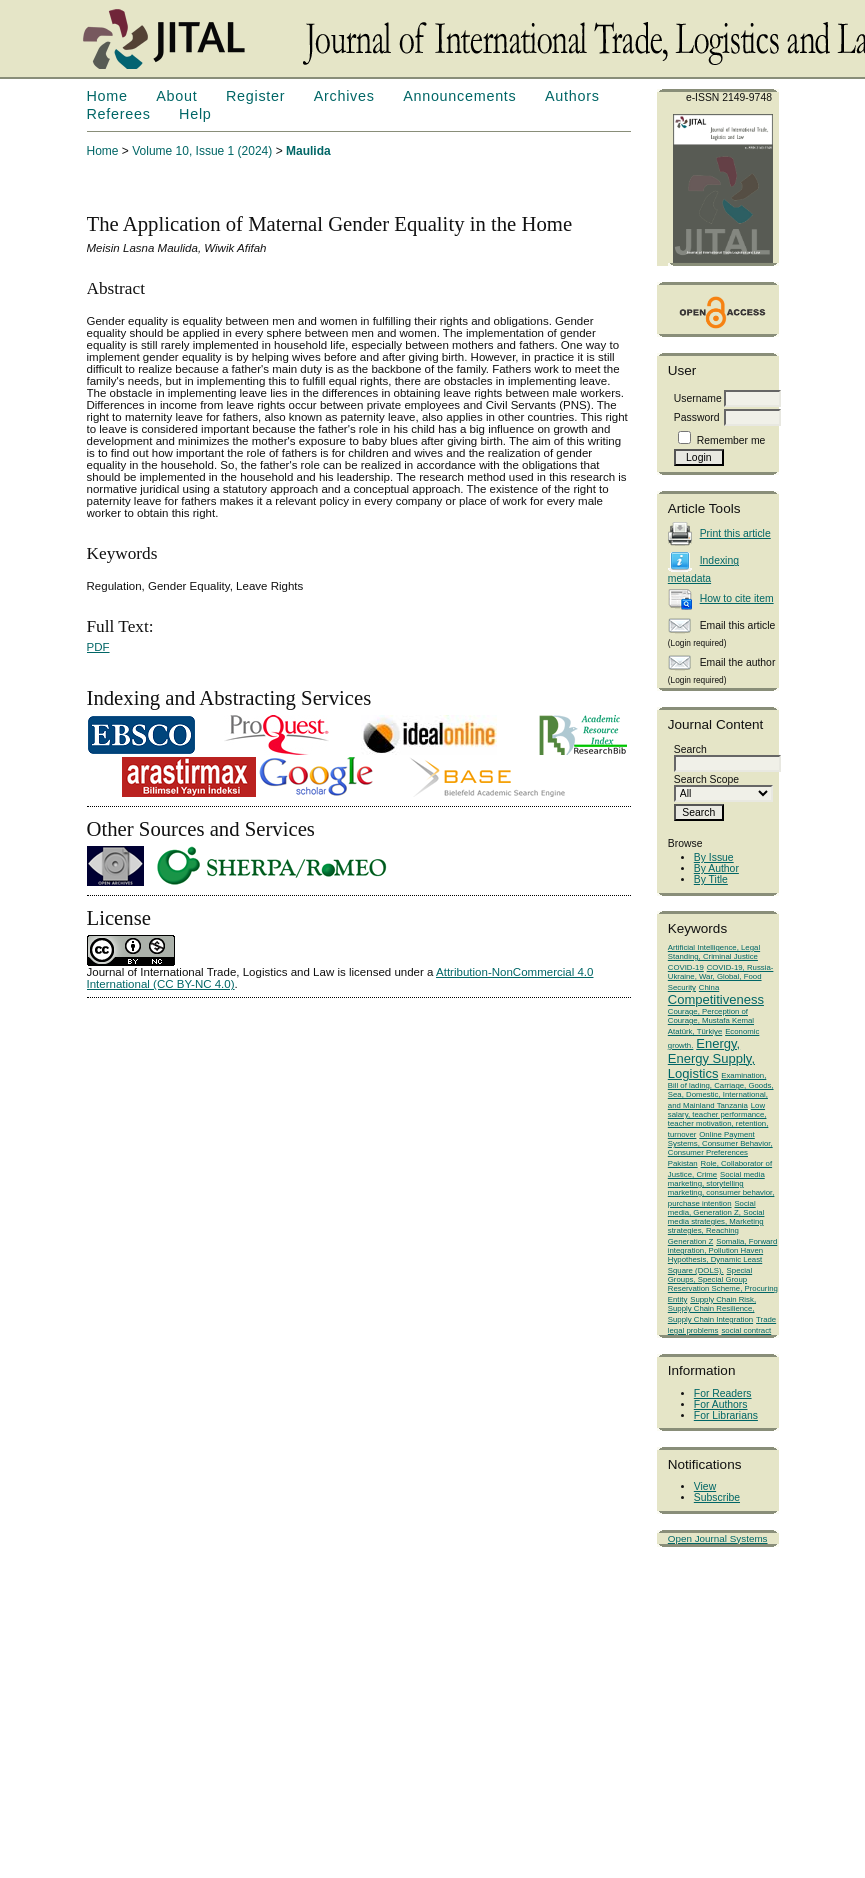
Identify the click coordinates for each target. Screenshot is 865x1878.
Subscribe (717, 1497)
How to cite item (737, 598)
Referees (119, 114)
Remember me (731, 440)
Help (195, 114)
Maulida (308, 151)
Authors (572, 96)
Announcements (459, 96)
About (176, 96)
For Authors (721, 1404)
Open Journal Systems (718, 1538)
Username (698, 398)
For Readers (723, 1393)
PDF (98, 647)
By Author (716, 868)
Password (697, 417)
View (705, 1486)
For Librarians (726, 1415)
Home (107, 96)
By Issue (714, 857)
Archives (344, 96)
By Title (711, 879)
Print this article (735, 533)
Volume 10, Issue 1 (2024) (202, 151)
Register (255, 96)
